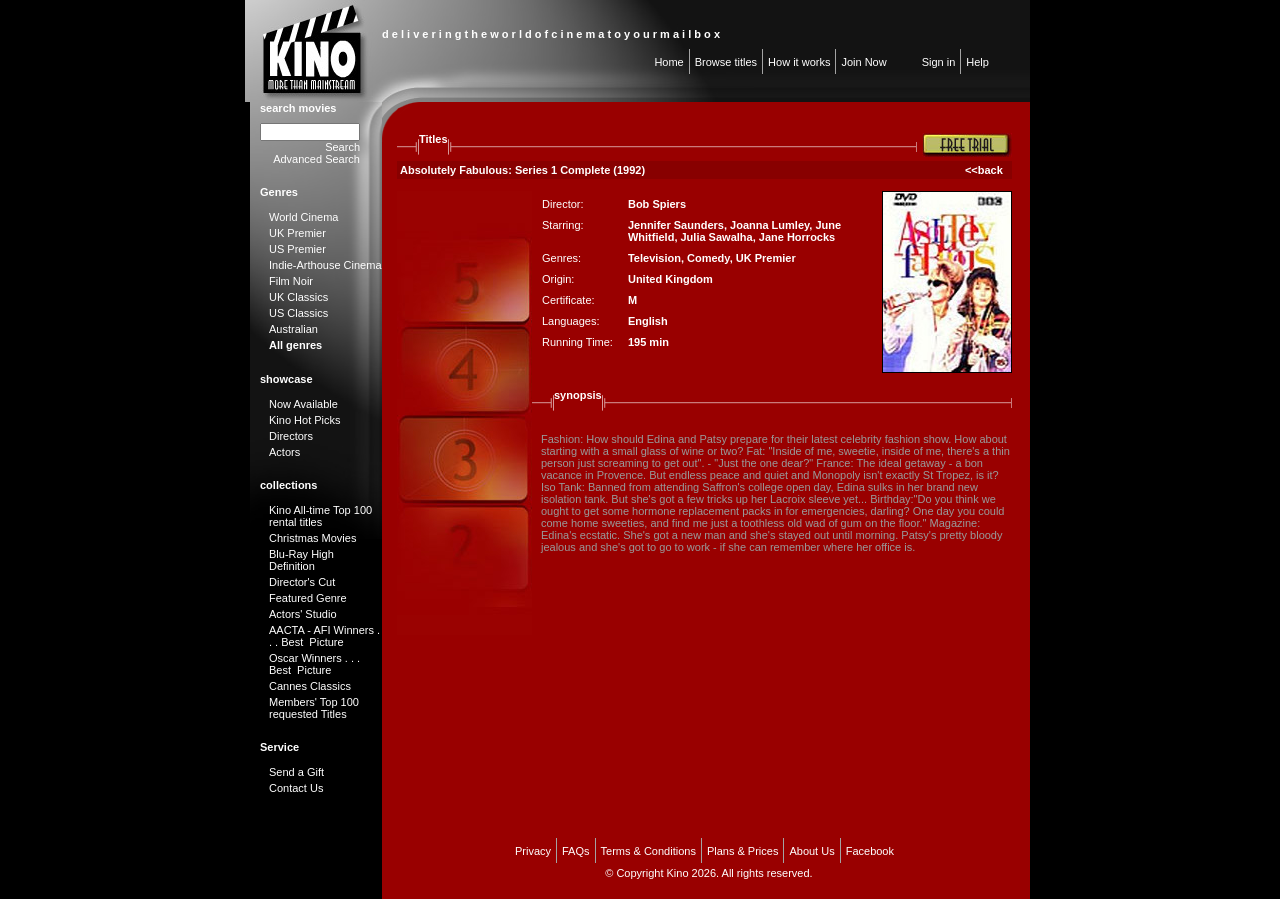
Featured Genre (308, 598)
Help (977, 62)
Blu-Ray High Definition (301, 560)
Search (342, 147)
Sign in (939, 62)
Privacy (533, 851)
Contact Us (296, 788)
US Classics (298, 313)
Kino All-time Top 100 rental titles (320, 516)
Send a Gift (296, 772)
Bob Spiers (657, 204)
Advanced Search (316, 159)
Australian (293, 329)
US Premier (297, 249)
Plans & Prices (743, 851)
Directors (291, 436)
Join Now (863, 62)
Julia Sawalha (717, 237)
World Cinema (304, 217)
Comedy (708, 258)
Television (654, 258)
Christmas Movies (312, 538)
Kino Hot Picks (305, 420)
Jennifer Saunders (676, 225)
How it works (799, 62)
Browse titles (726, 62)
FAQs (576, 851)
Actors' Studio (303, 614)
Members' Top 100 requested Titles (314, 708)
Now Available (303, 404)
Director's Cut (302, 582)
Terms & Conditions (648, 851)
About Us (811, 851)
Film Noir (291, 281)
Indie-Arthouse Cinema (325, 265)
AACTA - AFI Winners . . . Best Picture (324, 636)
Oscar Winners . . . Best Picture (314, 664)
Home (668, 62)
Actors (284, 452)
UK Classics (298, 297)
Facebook (870, 851)
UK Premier (297, 233)
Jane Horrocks (797, 237)
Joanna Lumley (769, 225)
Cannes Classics (310, 686)
